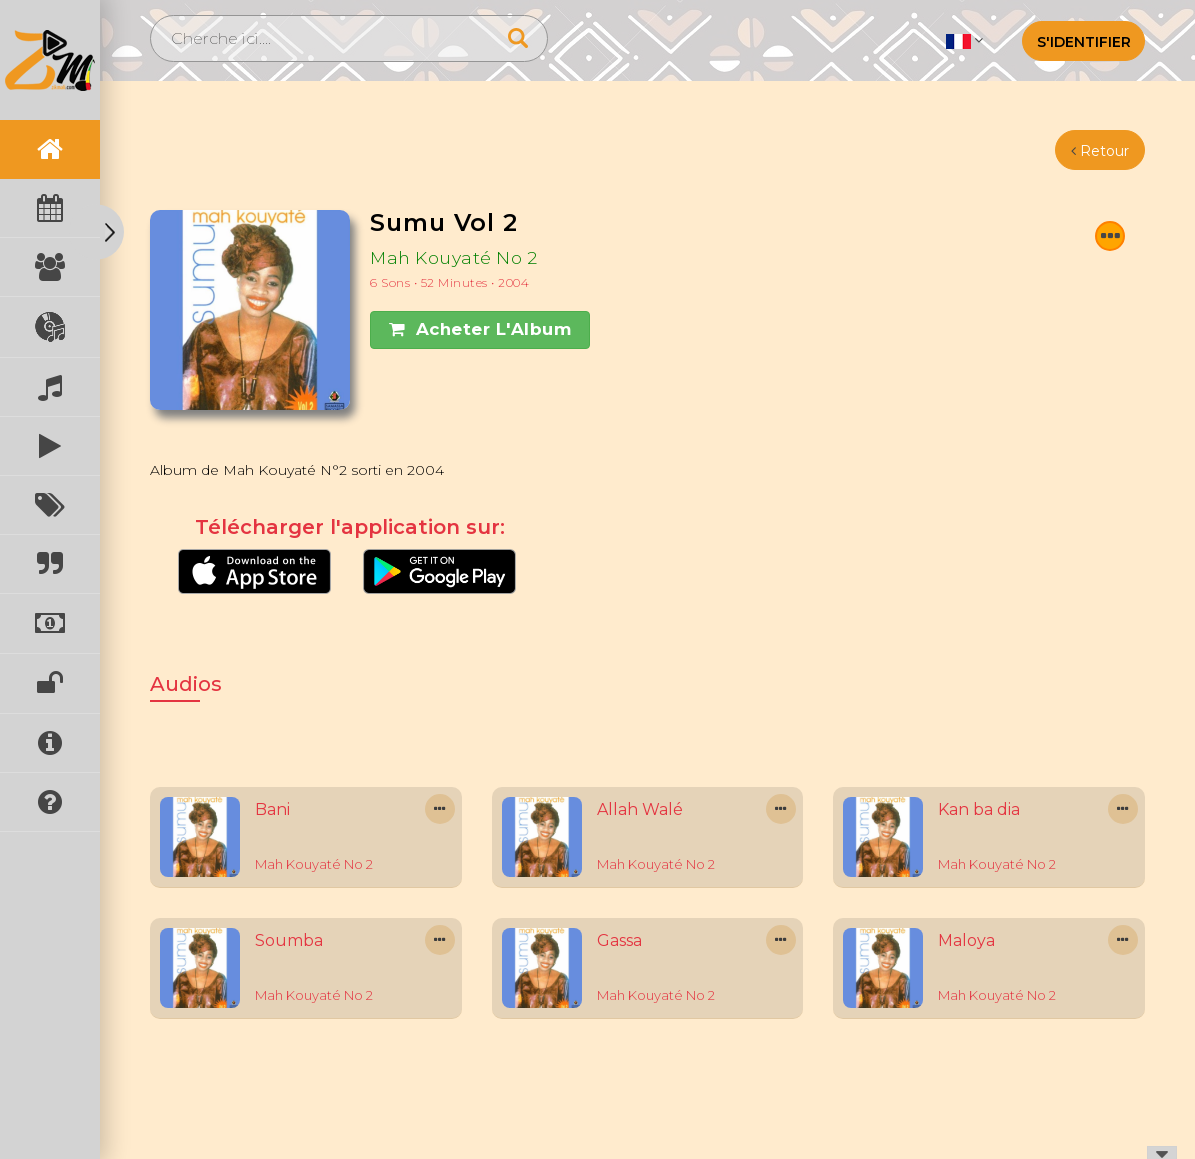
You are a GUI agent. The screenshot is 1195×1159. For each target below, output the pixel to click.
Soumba (289, 940)
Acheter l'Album (480, 329)
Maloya (966, 940)
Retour (1100, 151)
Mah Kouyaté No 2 (453, 257)
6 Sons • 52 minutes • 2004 (449, 282)
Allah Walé (640, 809)
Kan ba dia (979, 809)
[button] (964, 40)
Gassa (619, 940)
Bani (272, 809)
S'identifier (1084, 42)
